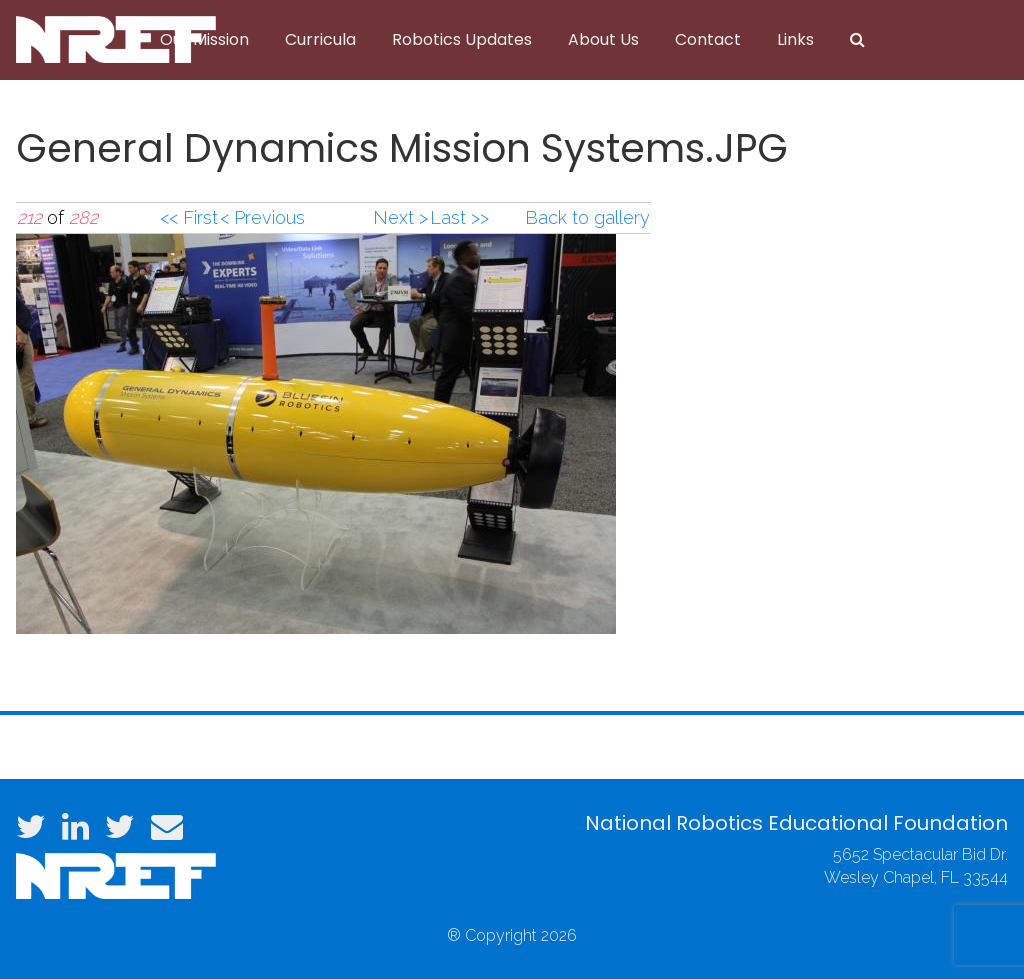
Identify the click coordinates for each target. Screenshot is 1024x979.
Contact (708, 39)
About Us (603, 39)
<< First (189, 217)
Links (795, 39)
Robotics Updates (462, 39)
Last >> (459, 217)
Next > (400, 217)
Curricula (320, 39)
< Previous (262, 217)
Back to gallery (587, 217)
